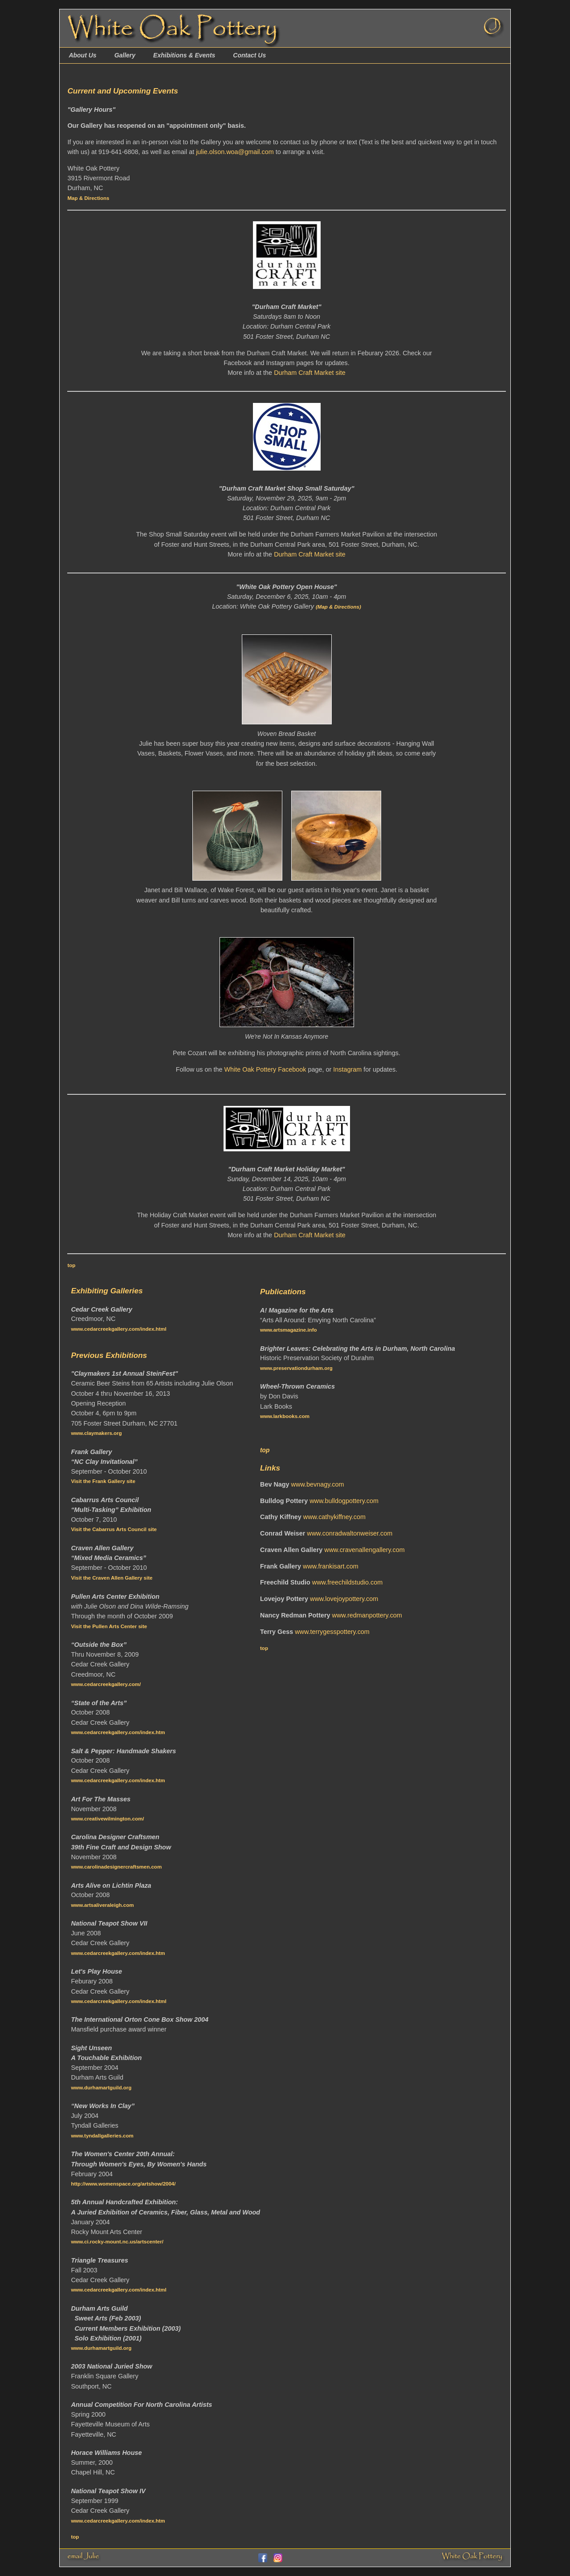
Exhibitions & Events (184, 55)
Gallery (124, 55)
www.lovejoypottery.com (344, 1598)
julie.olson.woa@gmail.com (235, 151)
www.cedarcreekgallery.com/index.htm (118, 1732)
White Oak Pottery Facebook (265, 1069)
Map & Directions (88, 198)
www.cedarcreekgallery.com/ (106, 1684)
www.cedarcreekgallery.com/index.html (118, 1329)
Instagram (347, 1069)
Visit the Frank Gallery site (103, 1481)
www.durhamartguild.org (101, 2087)
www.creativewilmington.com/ (107, 1818)
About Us (82, 55)
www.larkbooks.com (284, 1416)
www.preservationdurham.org (296, 1368)
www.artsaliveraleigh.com (102, 1905)
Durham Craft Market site (310, 372)
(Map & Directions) (338, 606)
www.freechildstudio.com (347, 1582)
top (71, 1265)
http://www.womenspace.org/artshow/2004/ (123, 2183)
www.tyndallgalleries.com (102, 2135)
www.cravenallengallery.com (364, 1549)
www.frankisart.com (330, 1566)
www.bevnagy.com (317, 1484)
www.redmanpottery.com (367, 1615)
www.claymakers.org (96, 1433)
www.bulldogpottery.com (344, 1500)
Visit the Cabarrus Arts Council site (114, 1529)
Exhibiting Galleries (106, 1290)
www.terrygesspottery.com (332, 1631)
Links (270, 1467)
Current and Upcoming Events (122, 90)
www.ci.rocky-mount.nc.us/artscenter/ (117, 2241)
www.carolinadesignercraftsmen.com (116, 1866)
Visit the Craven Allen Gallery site (111, 1578)
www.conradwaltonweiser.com (349, 1533)
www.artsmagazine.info (288, 1330)
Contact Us (249, 55)
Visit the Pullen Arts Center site (109, 1626)
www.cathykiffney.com (334, 1516)
